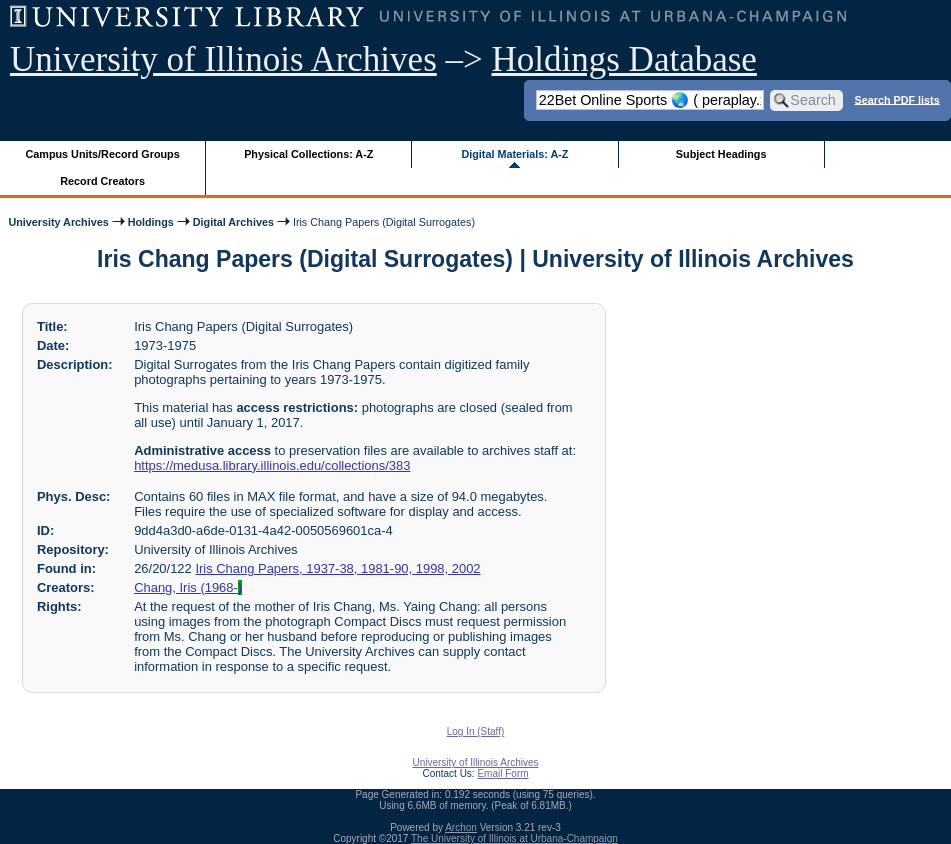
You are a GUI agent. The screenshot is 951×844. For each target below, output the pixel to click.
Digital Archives (233, 222)
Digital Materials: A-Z (514, 154)
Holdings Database (624, 59)
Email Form (502, 773)
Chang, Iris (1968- (188, 587)
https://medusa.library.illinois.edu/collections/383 (272, 465)
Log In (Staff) (476, 731)
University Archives (58, 222)
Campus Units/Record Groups (103, 154)
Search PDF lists (896, 99)
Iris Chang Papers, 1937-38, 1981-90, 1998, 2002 (337, 568)
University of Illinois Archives (223, 59)
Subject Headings (721, 154)
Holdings (151, 222)
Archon (461, 827)
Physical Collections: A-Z (308, 154)
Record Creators (102, 181)
